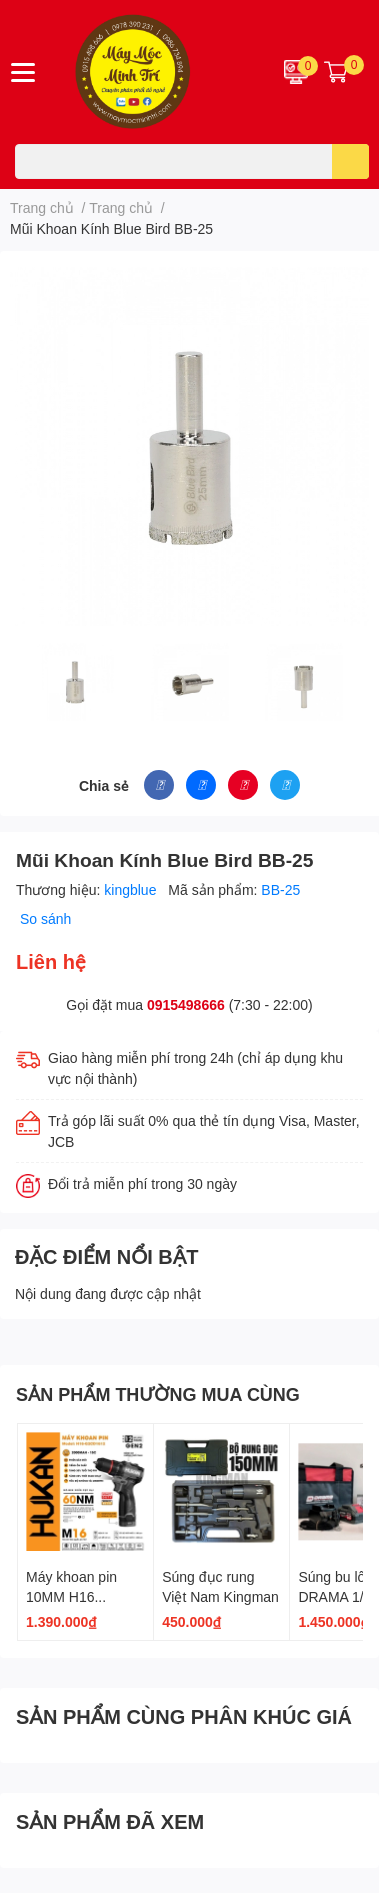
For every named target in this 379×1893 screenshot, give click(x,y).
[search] (350, 161)
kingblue (132, 889)
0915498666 (186, 1004)
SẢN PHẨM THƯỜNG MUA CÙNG (158, 1394)
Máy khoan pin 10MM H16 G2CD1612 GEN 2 (84, 1596)
